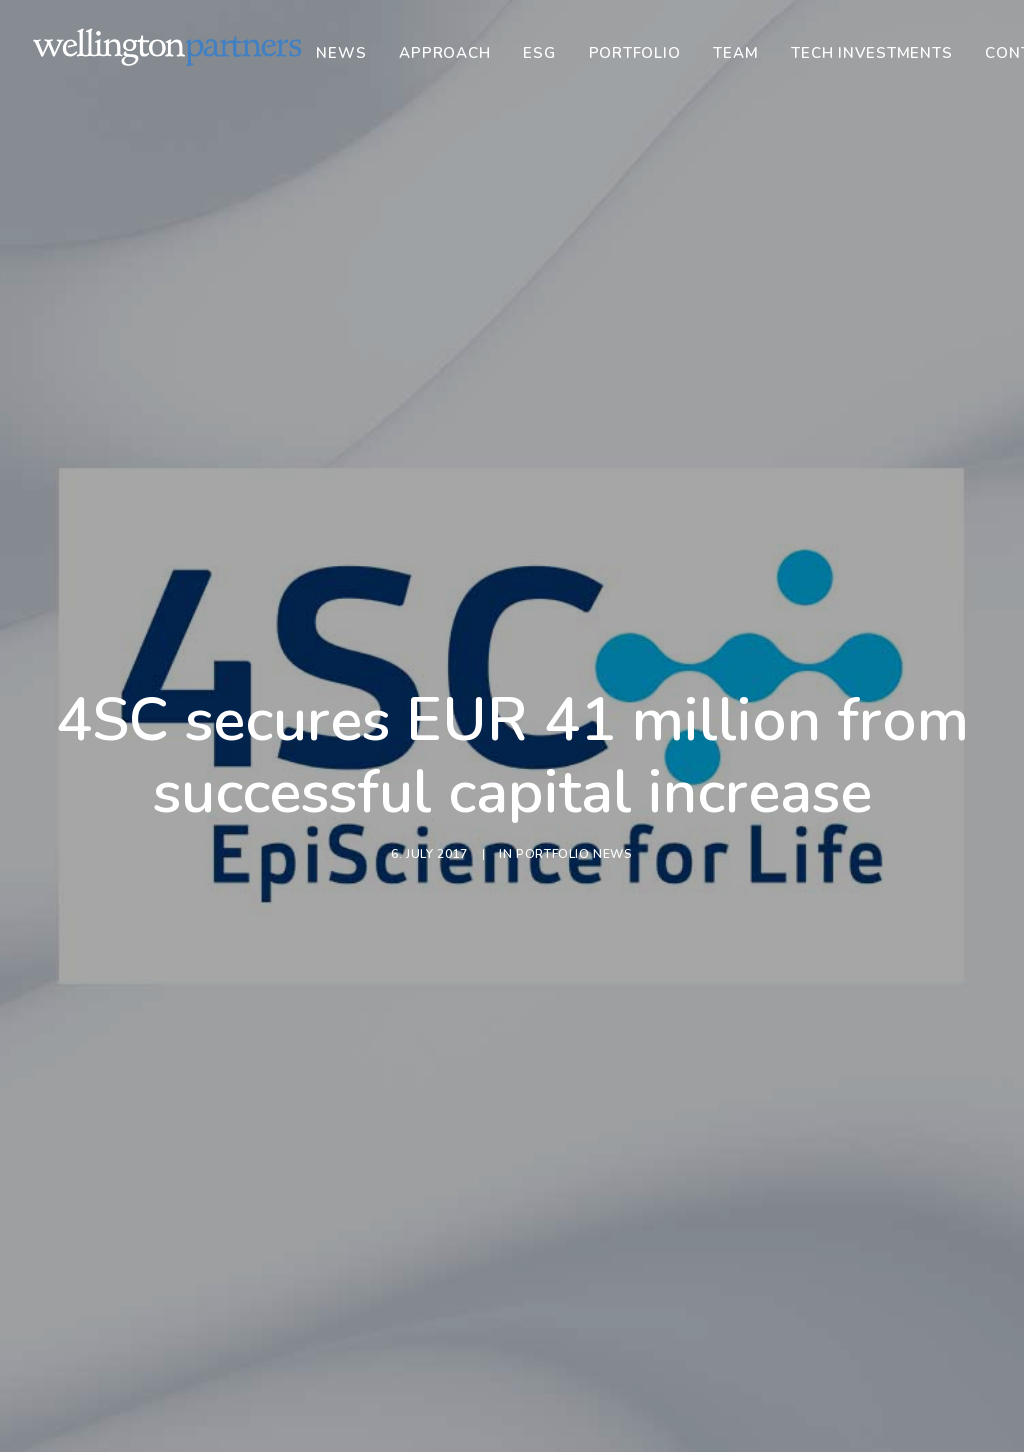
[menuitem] (348, 53)
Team (735, 53)
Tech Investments (871, 53)
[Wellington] (167, 47)
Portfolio (635, 53)
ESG (539, 53)
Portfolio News (574, 776)
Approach (444, 53)
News (341, 53)
